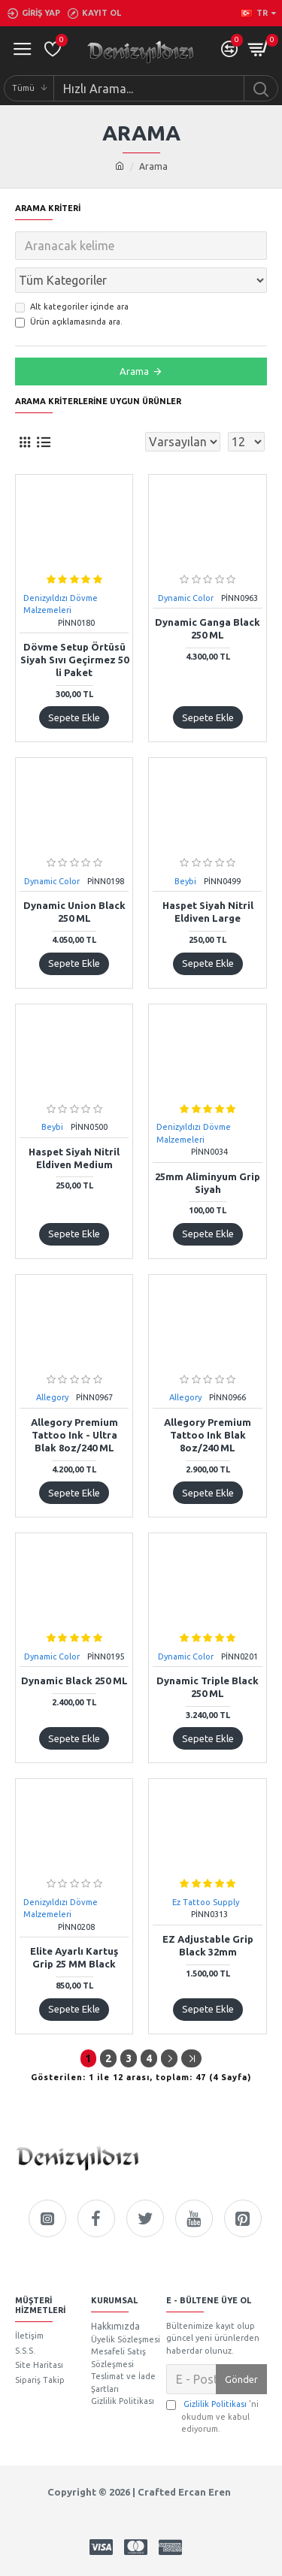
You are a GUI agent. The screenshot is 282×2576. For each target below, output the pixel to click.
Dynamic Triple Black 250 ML (207, 1687)
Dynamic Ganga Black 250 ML (207, 628)
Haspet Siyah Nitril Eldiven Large (207, 911)
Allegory (52, 1397)
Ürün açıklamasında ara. (69, 322)
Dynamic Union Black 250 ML (74, 911)
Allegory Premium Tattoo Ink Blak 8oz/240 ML (207, 1435)
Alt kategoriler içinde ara (72, 307)
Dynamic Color (186, 597)
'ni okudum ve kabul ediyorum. (212, 2415)
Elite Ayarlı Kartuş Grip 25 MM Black (74, 1957)
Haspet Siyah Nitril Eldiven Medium (74, 1158)
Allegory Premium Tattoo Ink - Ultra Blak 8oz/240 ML (74, 1435)
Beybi (185, 881)
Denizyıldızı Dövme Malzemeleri (60, 604)
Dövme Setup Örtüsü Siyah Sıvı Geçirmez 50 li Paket (74, 660)
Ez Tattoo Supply (205, 1902)
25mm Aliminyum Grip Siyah (207, 1182)
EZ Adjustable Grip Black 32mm (207, 1945)
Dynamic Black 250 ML (74, 1680)
